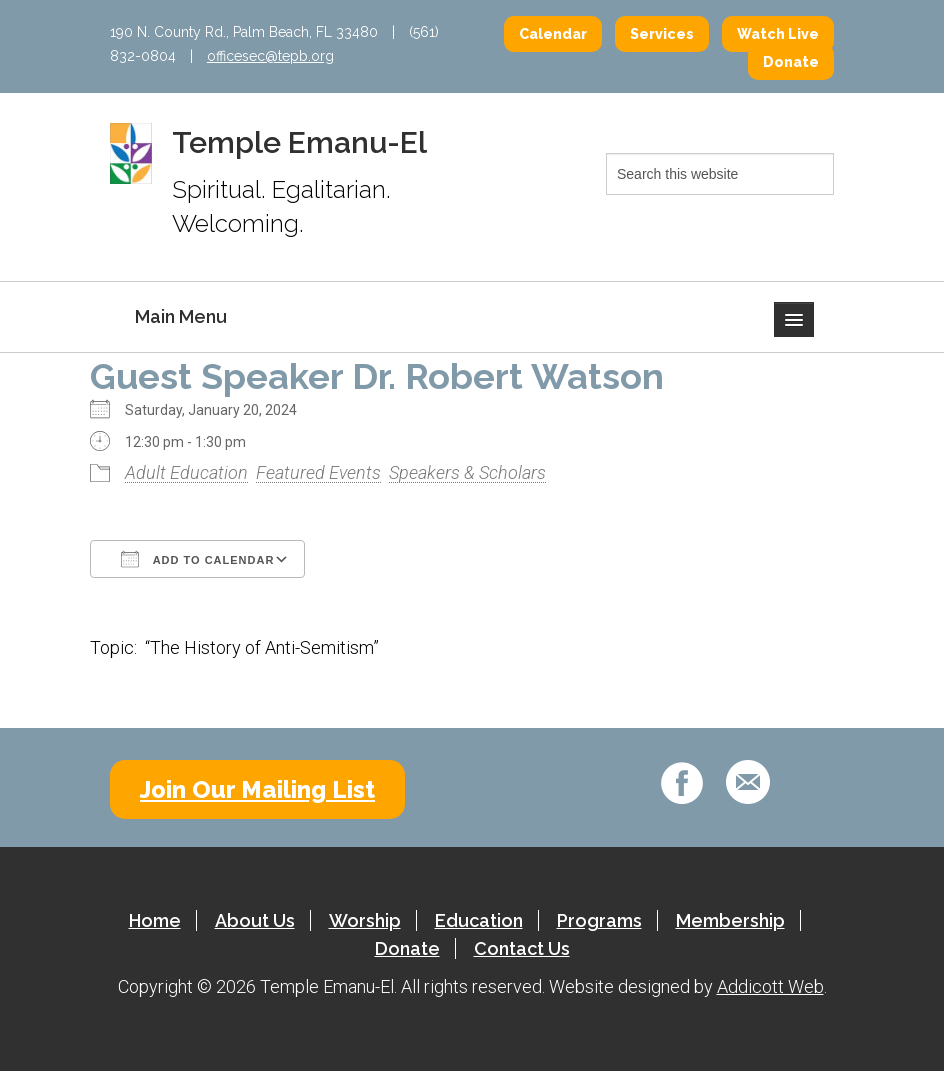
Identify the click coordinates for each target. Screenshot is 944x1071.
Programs (599, 920)
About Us (255, 920)
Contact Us (522, 948)
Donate (791, 62)
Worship (365, 920)
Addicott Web (770, 986)
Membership (730, 920)
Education (479, 920)
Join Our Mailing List (257, 789)
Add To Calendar (197, 559)
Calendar (553, 34)
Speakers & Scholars (467, 472)
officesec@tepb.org (270, 56)
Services (662, 34)
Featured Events (318, 472)
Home (155, 920)
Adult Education (186, 472)
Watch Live (778, 34)
